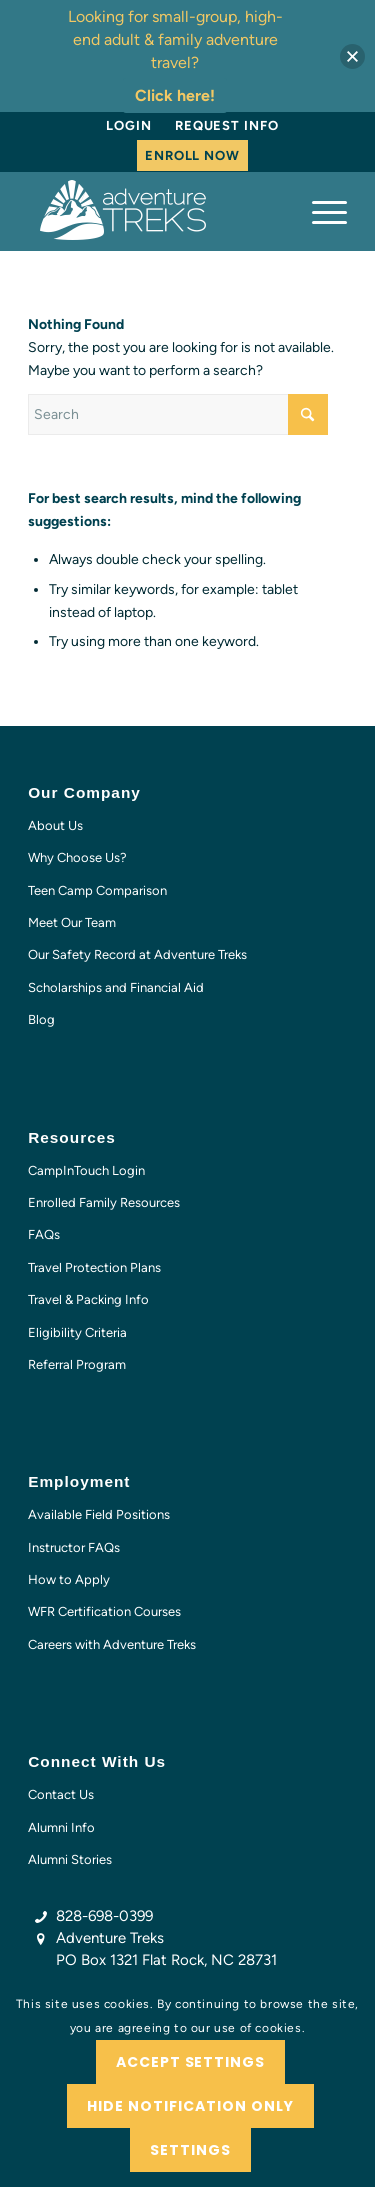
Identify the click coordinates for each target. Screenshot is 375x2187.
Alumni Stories (70, 1859)
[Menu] (319, 211)
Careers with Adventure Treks (112, 1644)
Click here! (175, 95)
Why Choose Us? (77, 857)
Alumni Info (61, 1827)
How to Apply (69, 1579)
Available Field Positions (99, 1514)
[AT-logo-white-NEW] (155, 211)
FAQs (44, 1234)
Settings (190, 2150)
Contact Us (61, 1794)
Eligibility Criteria (77, 1332)
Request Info (227, 125)
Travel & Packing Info (88, 1299)
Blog (41, 1019)
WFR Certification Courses (104, 1611)
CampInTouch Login (86, 1170)
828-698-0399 (104, 1916)
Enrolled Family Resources (104, 1202)
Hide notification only (190, 2106)
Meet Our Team (72, 922)
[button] (352, 56)
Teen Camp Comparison (97, 890)
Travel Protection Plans (94, 1267)
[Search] (178, 414)
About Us (55, 825)
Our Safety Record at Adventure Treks (137, 954)
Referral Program (77, 1364)
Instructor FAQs (74, 1547)
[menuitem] (129, 126)
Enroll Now (192, 155)
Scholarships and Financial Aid (116, 987)
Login (129, 125)
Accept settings (191, 2062)
